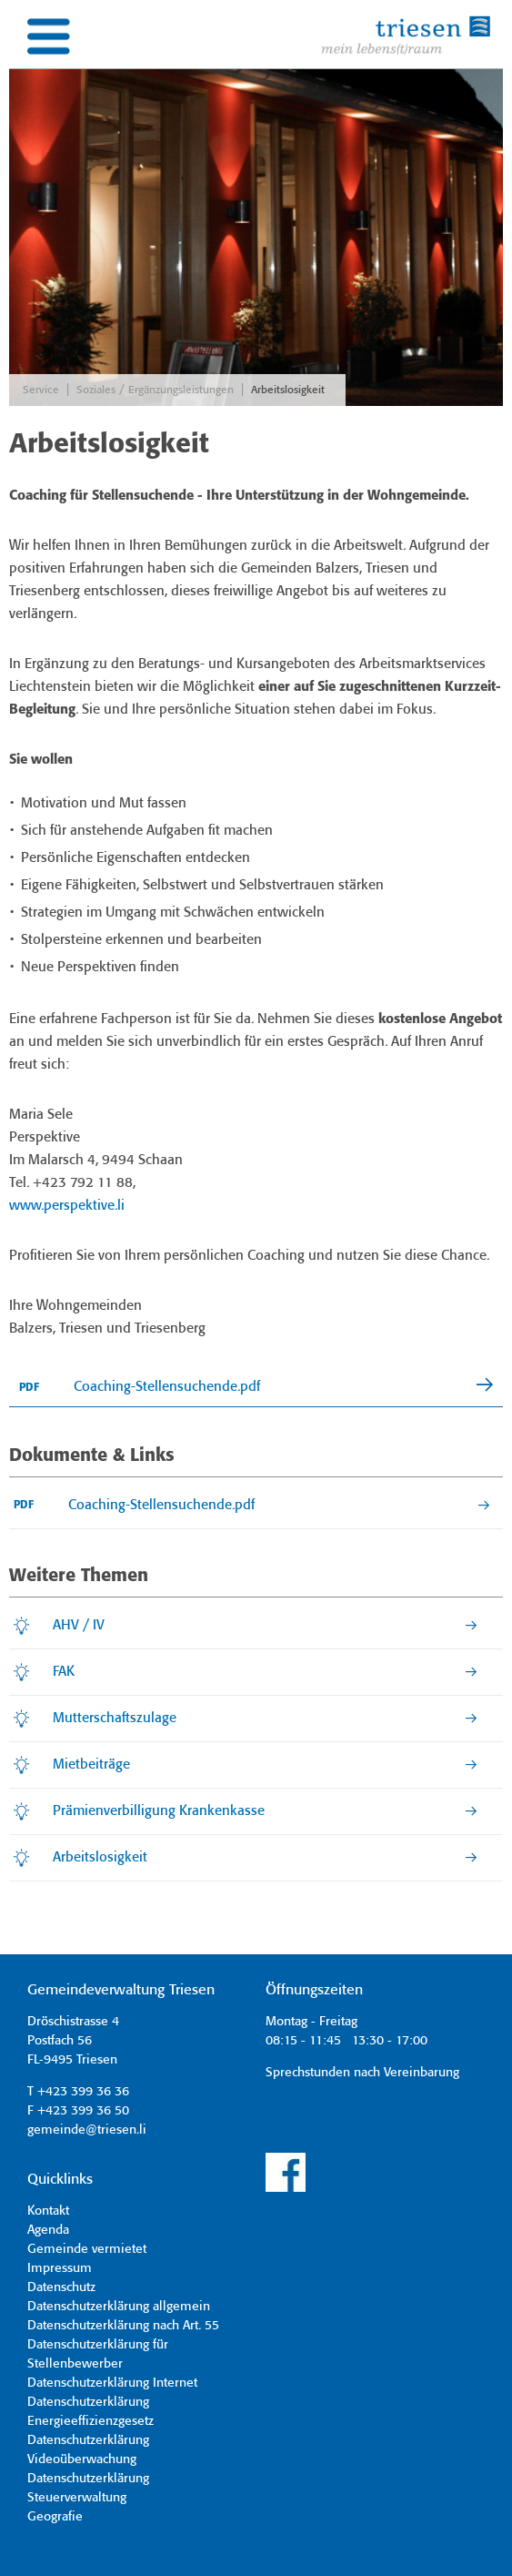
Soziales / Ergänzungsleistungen (155, 390)
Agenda (48, 2230)
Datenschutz (61, 2287)
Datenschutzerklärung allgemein (118, 2306)
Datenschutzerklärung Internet (112, 2383)
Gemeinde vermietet (86, 2249)
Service (41, 390)
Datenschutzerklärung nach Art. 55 (123, 2325)
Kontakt (48, 2211)
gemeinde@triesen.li (86, 2130)
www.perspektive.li (67, 1206)
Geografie (55, 2516)
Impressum (59, 2268)
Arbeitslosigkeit (288, 390)
